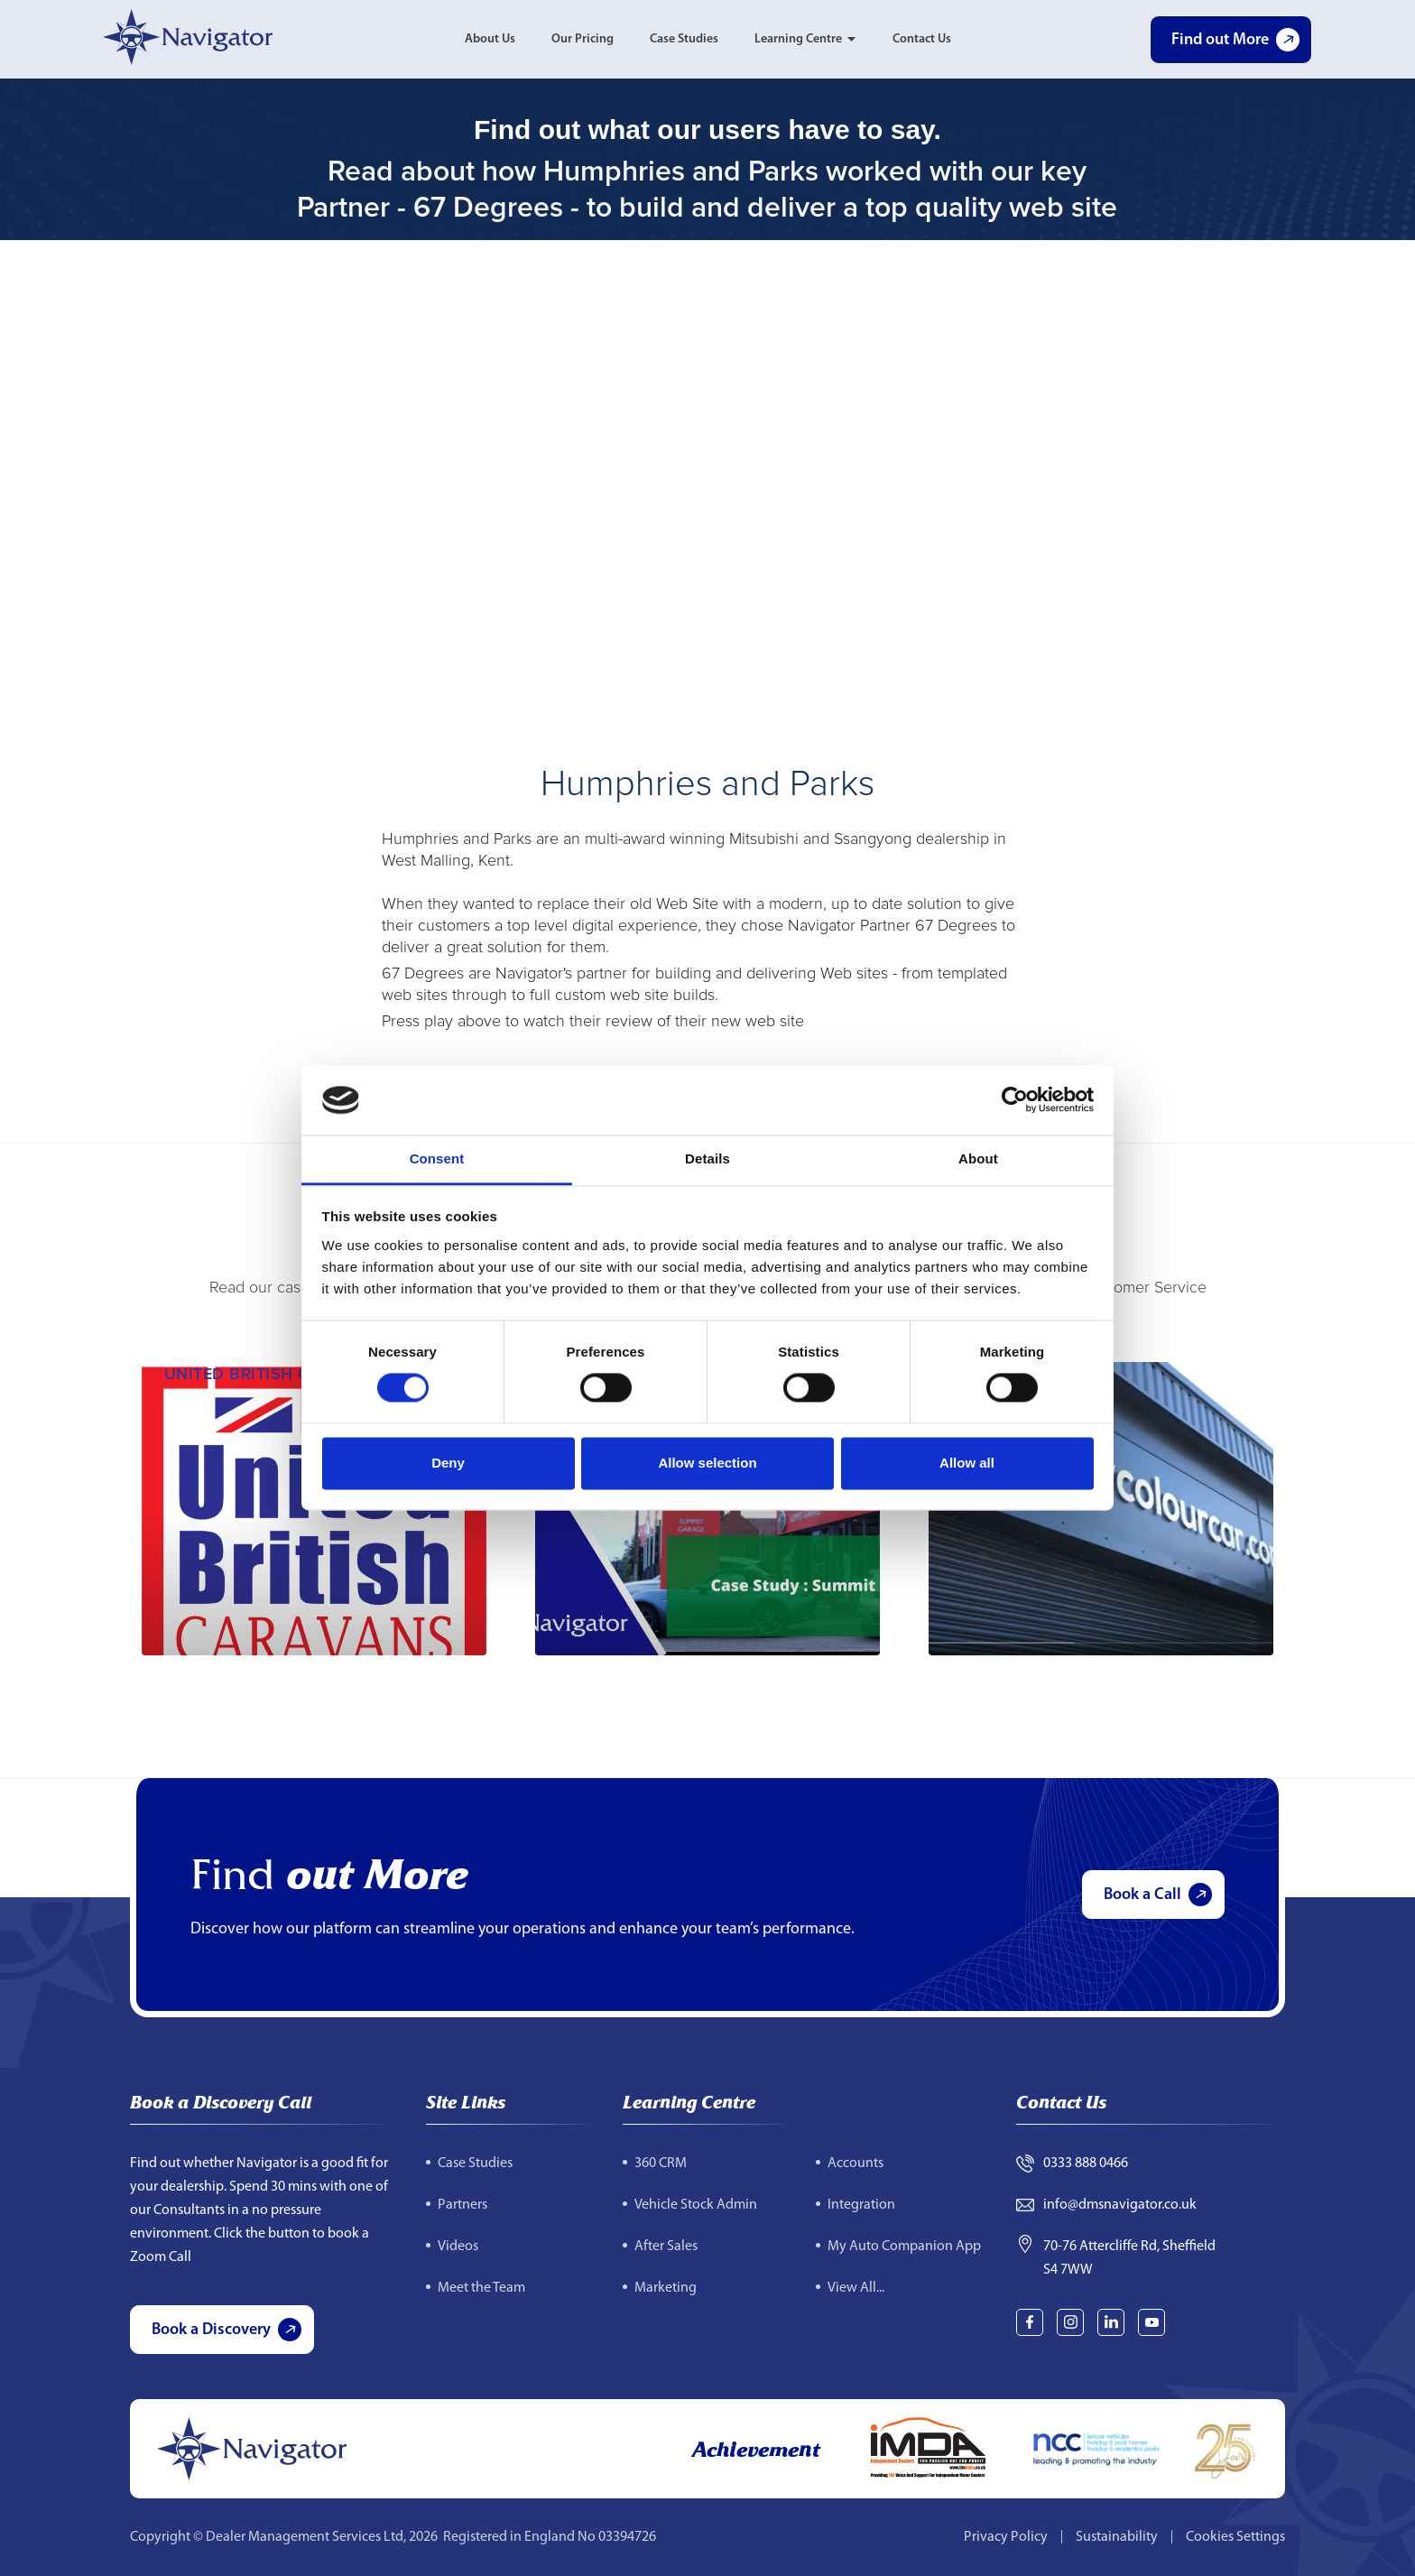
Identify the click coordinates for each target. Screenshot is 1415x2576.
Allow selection (707, 1462)
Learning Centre (798, 39)
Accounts (855, 2163)
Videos (458, 2246)
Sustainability (1117, 2537)
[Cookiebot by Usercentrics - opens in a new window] (1015, 1100)
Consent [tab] (437, 1158)
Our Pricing (582, 39)
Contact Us (921, 39)
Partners (462, 2205)
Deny (448, 1462)
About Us (490, 39)
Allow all (966, 1462)
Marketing (665, 2288)
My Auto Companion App (904, 2246)
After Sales (666, 2246)
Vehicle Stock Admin (695, 2205)
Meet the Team (481, 2288)
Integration (861, 2205)
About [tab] (978, 1158)
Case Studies (684, 39)
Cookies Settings (1235, 2537)
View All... (856, 2288)
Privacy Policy (1006, 2537)
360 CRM (660, 2163)
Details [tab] (707, 1158)
